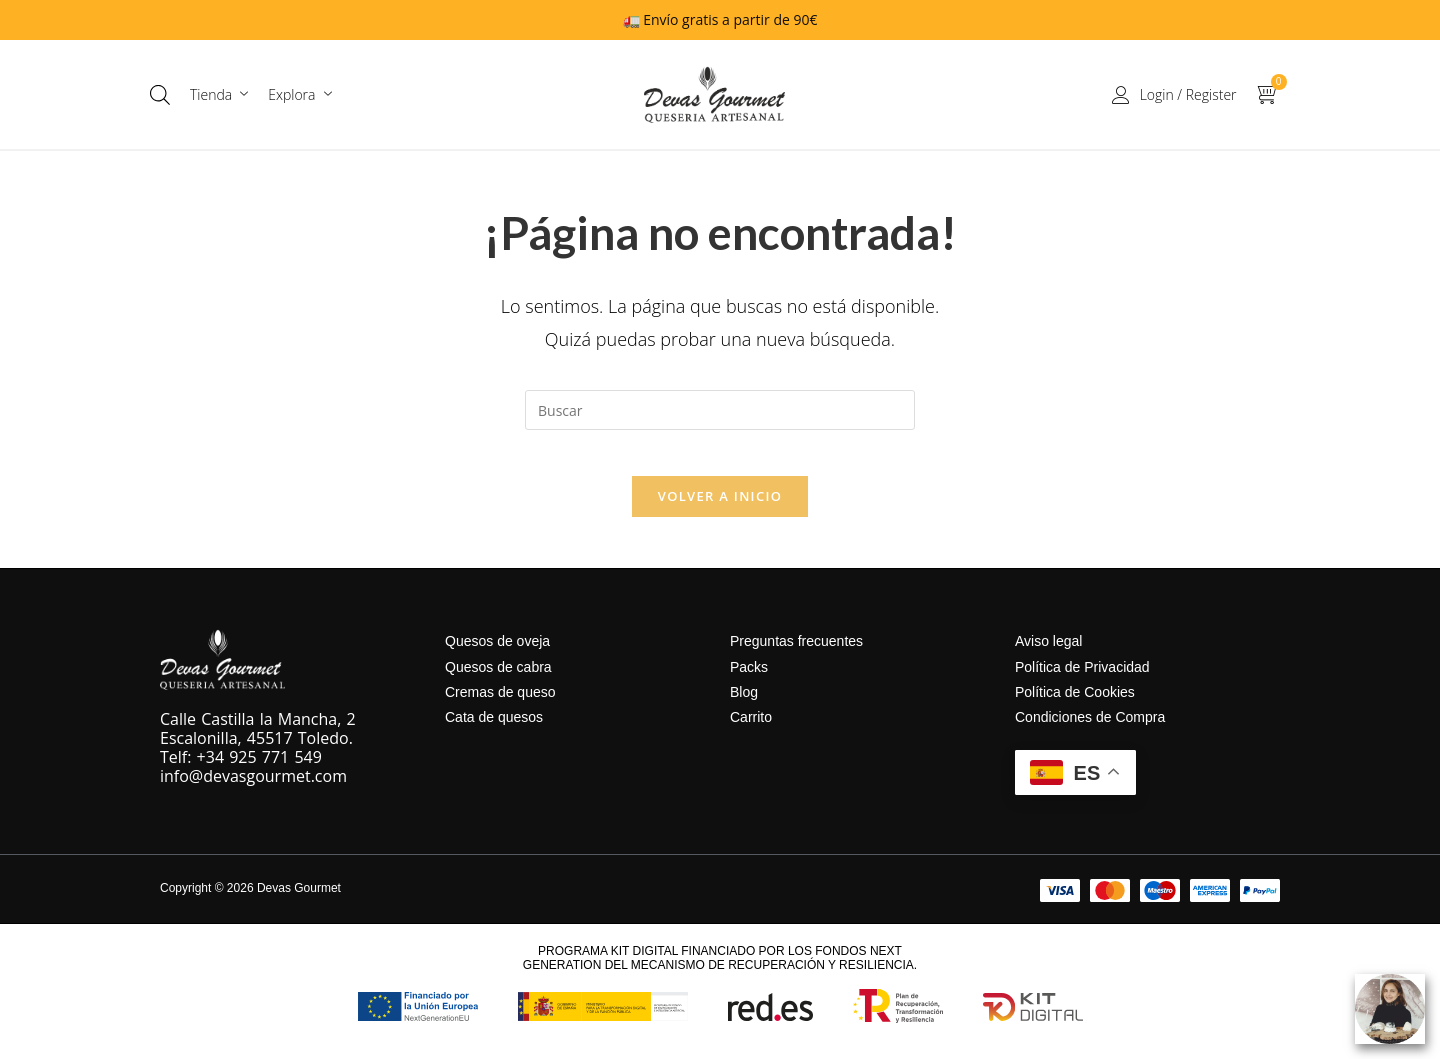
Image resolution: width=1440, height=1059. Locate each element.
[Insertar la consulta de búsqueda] (720, 410)
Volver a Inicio (720, 511)
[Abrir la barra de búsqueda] (160, 94)
